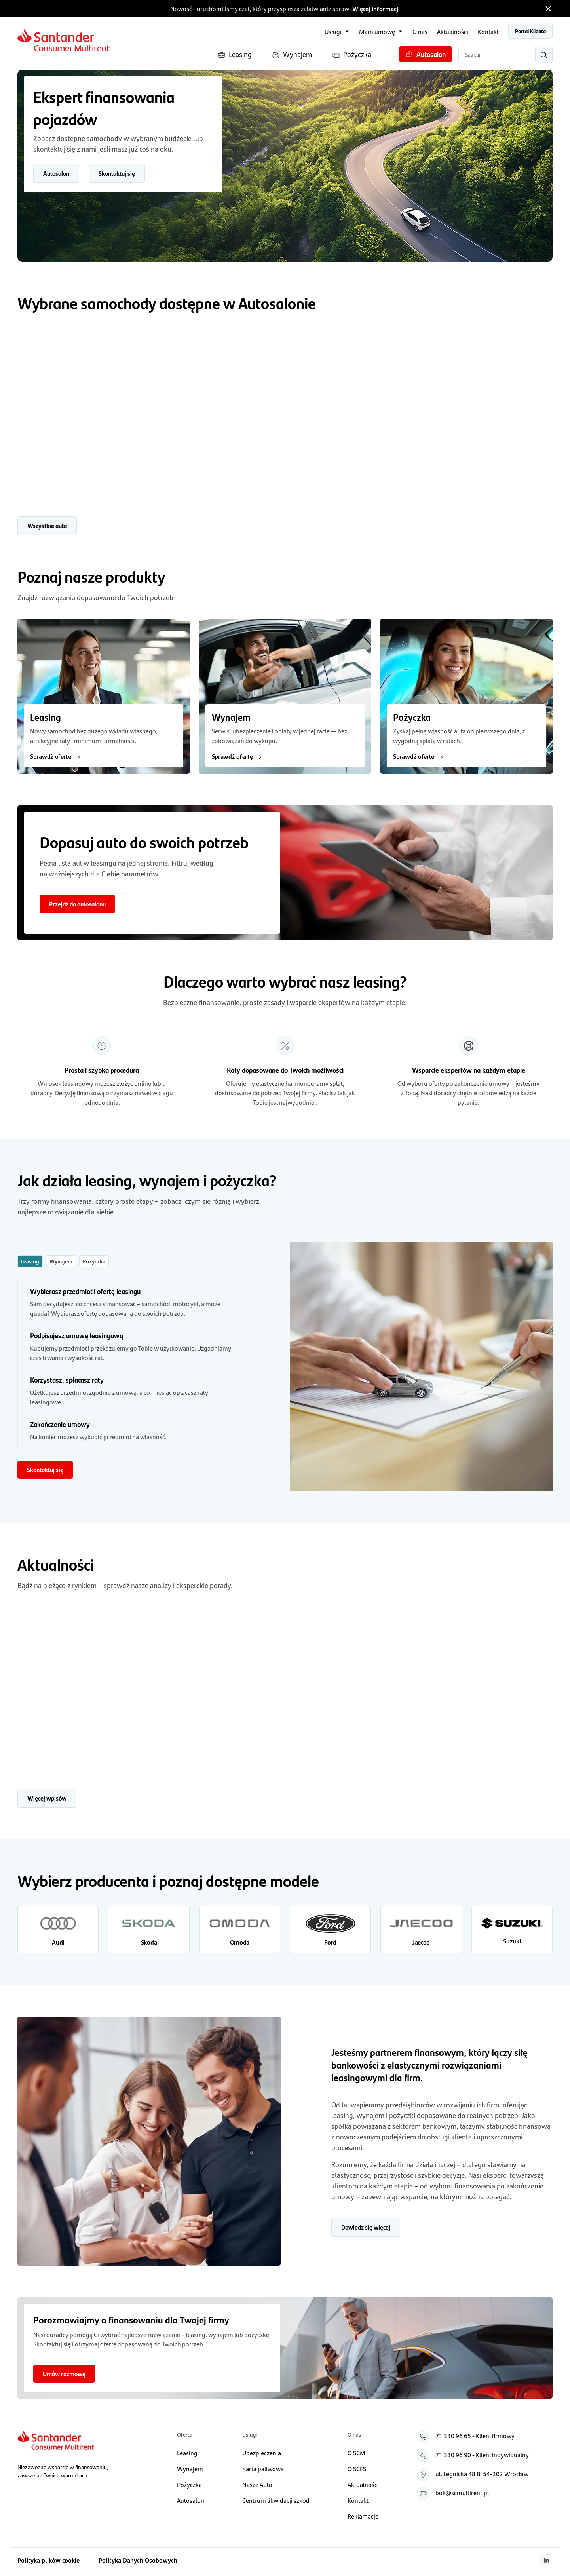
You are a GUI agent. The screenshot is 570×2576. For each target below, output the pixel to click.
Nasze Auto (257, 2484)
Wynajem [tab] (60, 1261)
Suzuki (512, 1940)
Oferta (184, 2434)
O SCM (356, 2452)
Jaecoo (421, 1942)
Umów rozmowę (64, 2373)
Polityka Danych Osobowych (138, 2560)
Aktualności (452, 31)
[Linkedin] (546, 2560)
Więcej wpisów (46, 1798)
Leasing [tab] (30, 1261)
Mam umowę (377, 31)
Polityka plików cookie (48, 2560)
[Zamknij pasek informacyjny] (548, 8)
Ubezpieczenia (261, 2452)
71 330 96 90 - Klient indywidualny (482, 2454)
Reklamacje (363, 2516)
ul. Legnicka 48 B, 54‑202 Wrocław (481, 2473)
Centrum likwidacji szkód (276, 2500)
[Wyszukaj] (544, 54)
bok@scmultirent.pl (462, 2492)
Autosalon (425, 54)
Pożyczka (351, 54)
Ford (330, 1942)
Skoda (149, 1942)
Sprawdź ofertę (56, 756)
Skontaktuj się (117, 173)
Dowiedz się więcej (365, 2227)
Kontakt (488, 31)
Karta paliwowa (263, 2468)
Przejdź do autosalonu (77, 903)
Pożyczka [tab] (94, 1261)
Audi (58, 1942)
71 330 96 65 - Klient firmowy (475, 2435)
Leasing (235, 54)
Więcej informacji (376, 8)
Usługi (333, 31)
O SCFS (357, 2468)
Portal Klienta (530, 31)
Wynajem (292, 54)
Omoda (240, 1942)
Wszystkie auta (47, 525)
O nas (420, 31)
